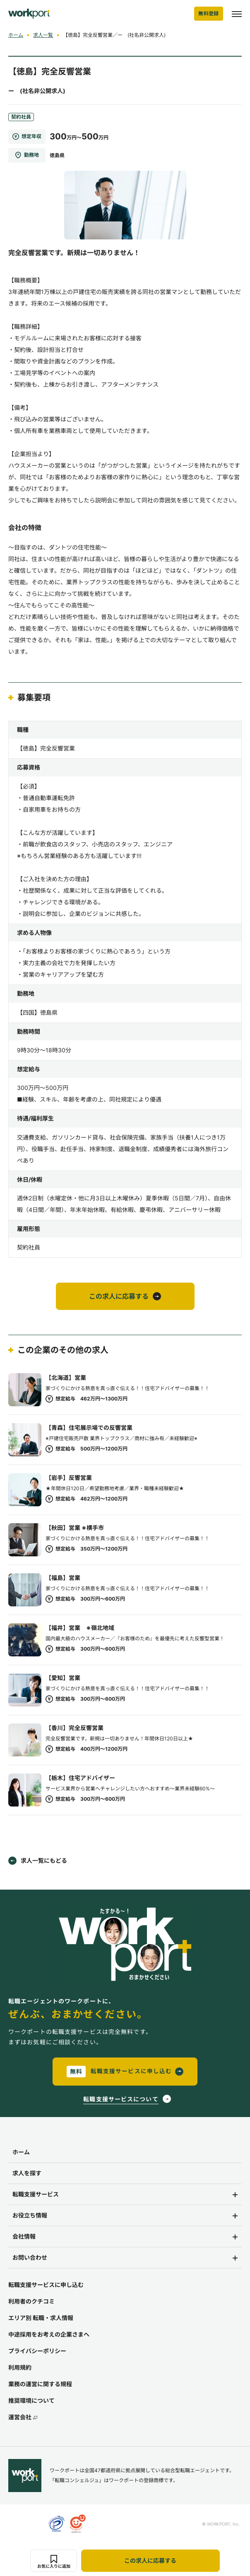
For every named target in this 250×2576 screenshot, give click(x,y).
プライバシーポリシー (37, 2350)
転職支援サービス (35, 2194)
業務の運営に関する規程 (40, 2383)
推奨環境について (31, 2400)
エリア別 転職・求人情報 (40, 2317)
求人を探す (26, 2173)
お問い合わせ (29, 2257)
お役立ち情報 (29, 2215)
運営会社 (22, 2417)
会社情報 (24, 2236)
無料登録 (208, 13)
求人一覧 (43, 35)
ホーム (15, 35)
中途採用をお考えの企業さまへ (48, 2334)
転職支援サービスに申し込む (46, 2284)
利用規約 (19, 2367)
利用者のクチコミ (31, 2301)
